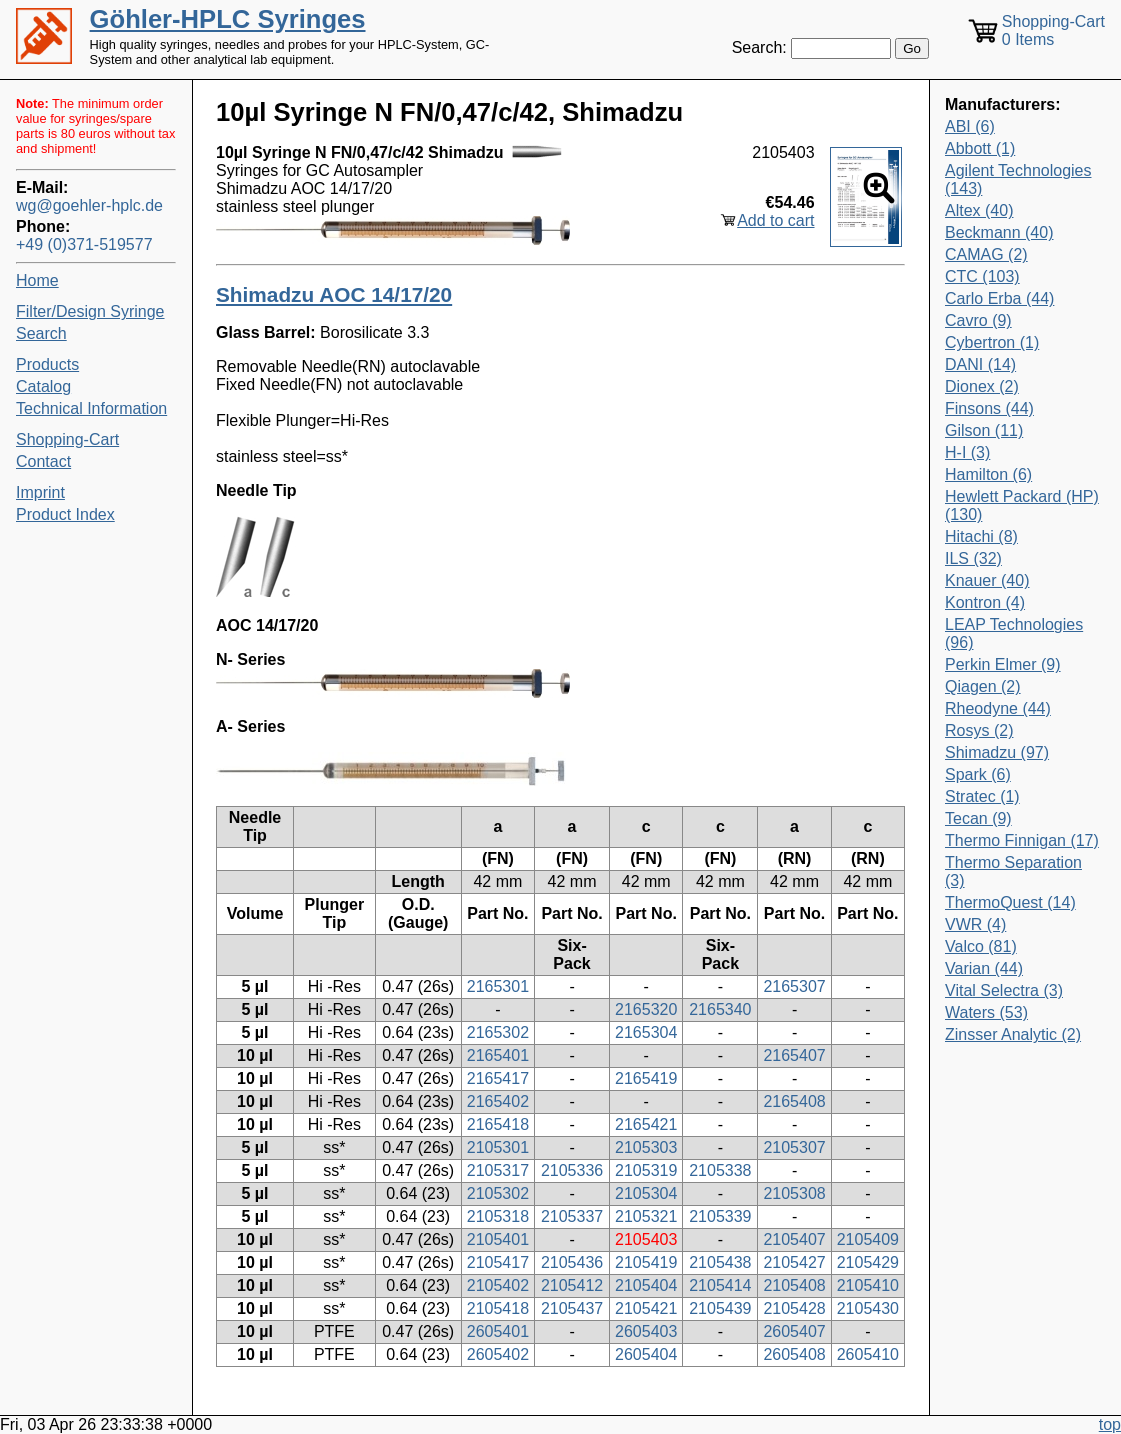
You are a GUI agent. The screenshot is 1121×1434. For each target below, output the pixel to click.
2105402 (498, 1285)
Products (47, 364)
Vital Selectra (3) (1004, 990)
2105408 (794, 1285)
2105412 (572, 1285)
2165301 (498, 986)
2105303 (646, 1147)
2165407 (794, 1055)
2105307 (794, 1147)
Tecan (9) (978, 818)
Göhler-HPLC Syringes (228, 19)
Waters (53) (986, 1012)
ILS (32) (973, 558)
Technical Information (91, 408)
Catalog (43, 386)
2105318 (498, 1216)
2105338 (720, 1170)
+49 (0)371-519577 (84, 244)
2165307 (794, 986)
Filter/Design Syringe (90, 311)
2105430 (868, 1308)
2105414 (720, 1285)
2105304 (646, 1193)
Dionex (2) (982, 386)
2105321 (646, 1216)
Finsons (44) (989, 408)
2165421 (646, 1124)
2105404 (646, 1285)
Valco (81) (981, 946)
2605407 (794, 1331)
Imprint (40, 492)
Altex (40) (979, 210)
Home (37, 280)
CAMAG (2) (986, 254)
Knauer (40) (987, 580)
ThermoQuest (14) (1010, 902)
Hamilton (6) (988, 474)
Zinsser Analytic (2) (1013, 1034)
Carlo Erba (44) (999, 298)
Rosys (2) (979, 730)
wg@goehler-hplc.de (89, 205)
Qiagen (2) (983, 686)
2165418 (498, 1124)
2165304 (646, 1032)
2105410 (868, 1285)
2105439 (720, 1308)
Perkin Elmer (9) (1003, 664)
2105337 (572, 1216)
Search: (759, 47)
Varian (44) (984, 968)
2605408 (794, 1354)
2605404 (646, 1354)
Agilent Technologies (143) (1018, 179)
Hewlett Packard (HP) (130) (1022, 505)
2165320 (646, 1009)
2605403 (646, 1331)
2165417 (498, 1078)
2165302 (498, 1032)
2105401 (498, 1239)
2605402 (498, 1354)
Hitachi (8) (981, 536)
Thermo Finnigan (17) (1022, 840)
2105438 (720, 1262)
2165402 (498, 1101)
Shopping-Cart (67, 439)
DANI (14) (980, 364)
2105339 (720, 1216)
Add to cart (775, 220)
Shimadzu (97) (997, 752)
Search (41, 333)
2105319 (646, 1170)
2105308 (794, 1193)
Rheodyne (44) (998, 708)
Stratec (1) (982, 796)
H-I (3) (967, 452)
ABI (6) (970, 126)
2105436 (572, 1262)
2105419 (646, 1262)
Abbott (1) (980, 148)
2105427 (794, 1262)
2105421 (646, 1308)
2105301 (498, 1147)
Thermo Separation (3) (1013, 871)
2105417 (498, 1262)
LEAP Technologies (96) (1014, 633)
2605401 (498, 1331)
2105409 (868, 1239)
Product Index (65, 514)
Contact (43, 461)
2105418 (498, 1308)
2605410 (868, 1354)
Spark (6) (978, 774)
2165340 (720, 1009)
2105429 (868, 1262)
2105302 (498, 1193)
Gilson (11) (984, 430)
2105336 (572, 1170)
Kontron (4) (985, 602)
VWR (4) (975, 924)
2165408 (794, 1101)
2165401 (498, 1055)
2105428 (794, 1308)
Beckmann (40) (999, 232)
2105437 (572, 1308)
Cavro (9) (978, 320)
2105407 (794, 1239)
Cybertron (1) (992, 342)
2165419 (646, 1078)
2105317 (498, 1170)
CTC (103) (982, 276)
